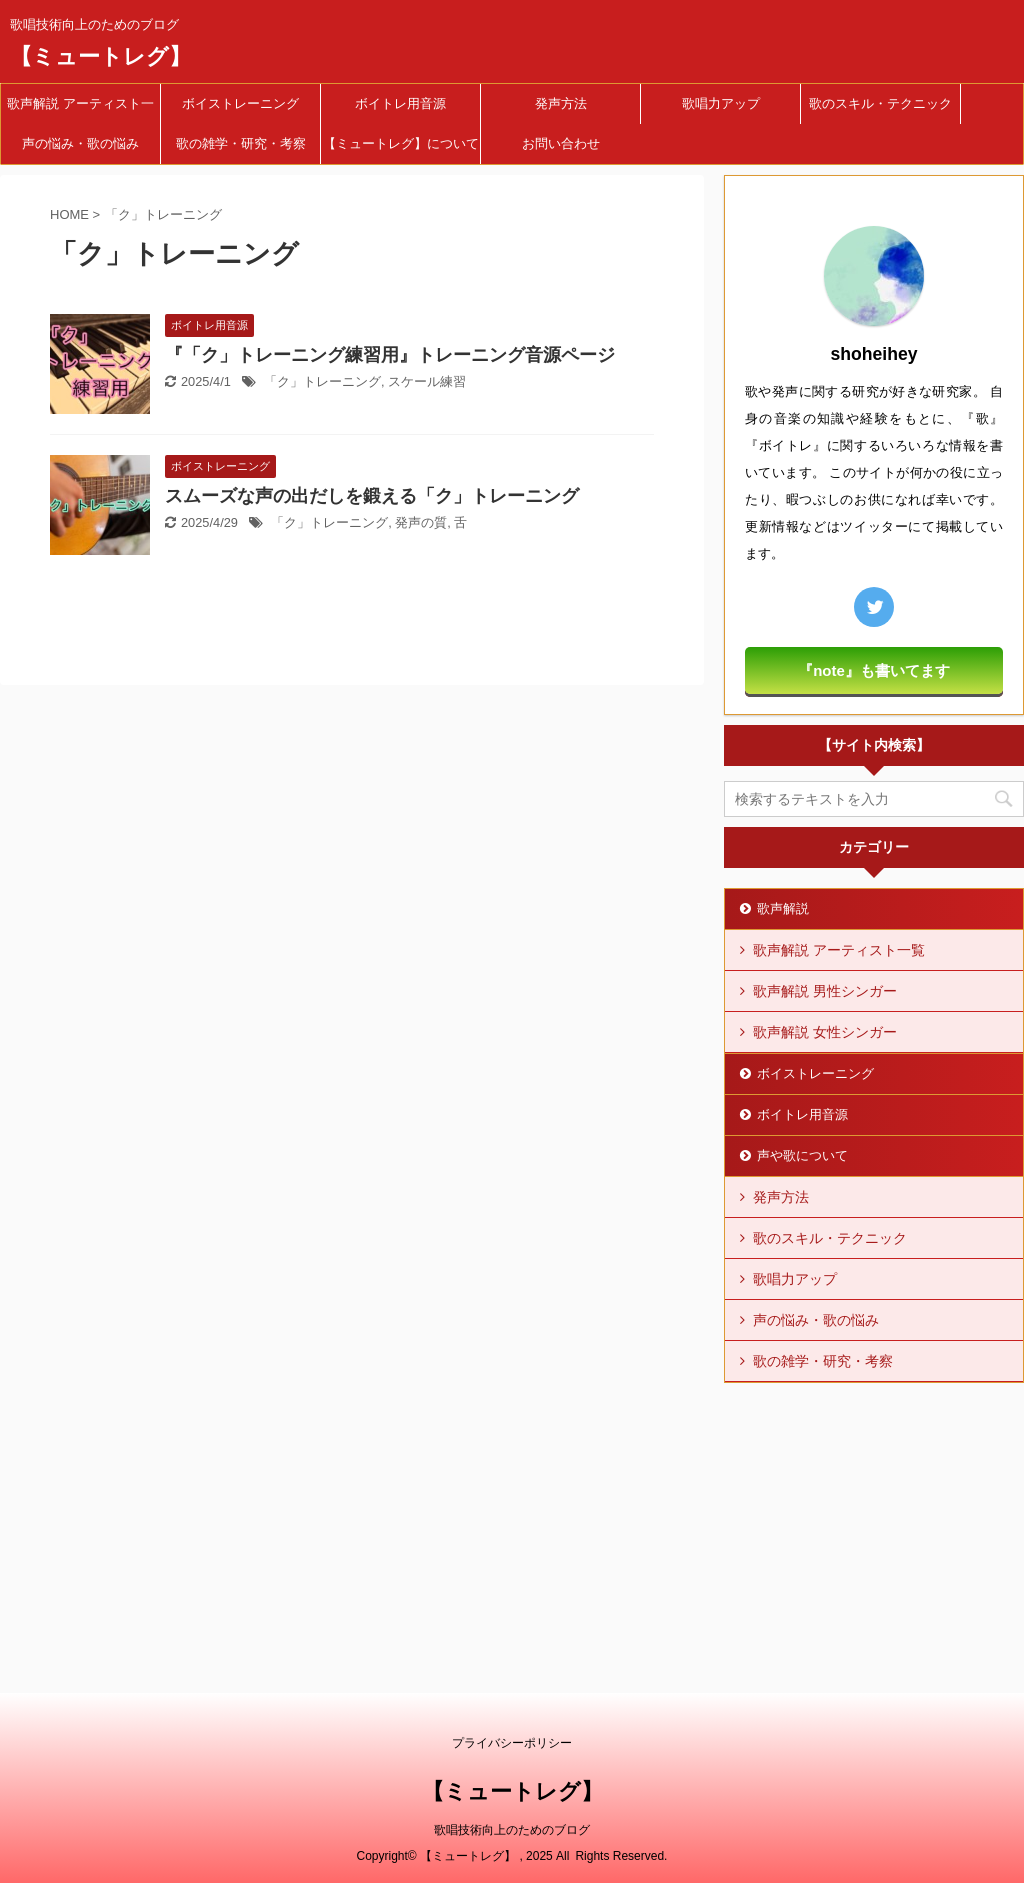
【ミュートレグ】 (100, 56)
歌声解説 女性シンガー (825, 1032)
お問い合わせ (561, 143)
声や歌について (802, 1155)
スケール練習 (427, 381)
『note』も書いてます (874, 670)
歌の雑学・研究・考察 (241, 143)
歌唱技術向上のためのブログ (512, 1830)
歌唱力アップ (721, 103)
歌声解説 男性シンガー (825, 991)
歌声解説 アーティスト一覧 (80, 110)
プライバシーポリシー (512, 1743)
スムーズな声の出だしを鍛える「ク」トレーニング (372, 496)
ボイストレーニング (240, 103)
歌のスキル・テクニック (880, 103)
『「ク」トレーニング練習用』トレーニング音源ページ (390, 355)
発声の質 (421, 522)
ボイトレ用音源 (400, 103)
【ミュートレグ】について (401, 143)
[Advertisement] (874, 1518)
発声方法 (561, 103)
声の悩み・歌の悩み (80, 143)
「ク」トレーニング (322, 381)
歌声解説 (783, 908)
